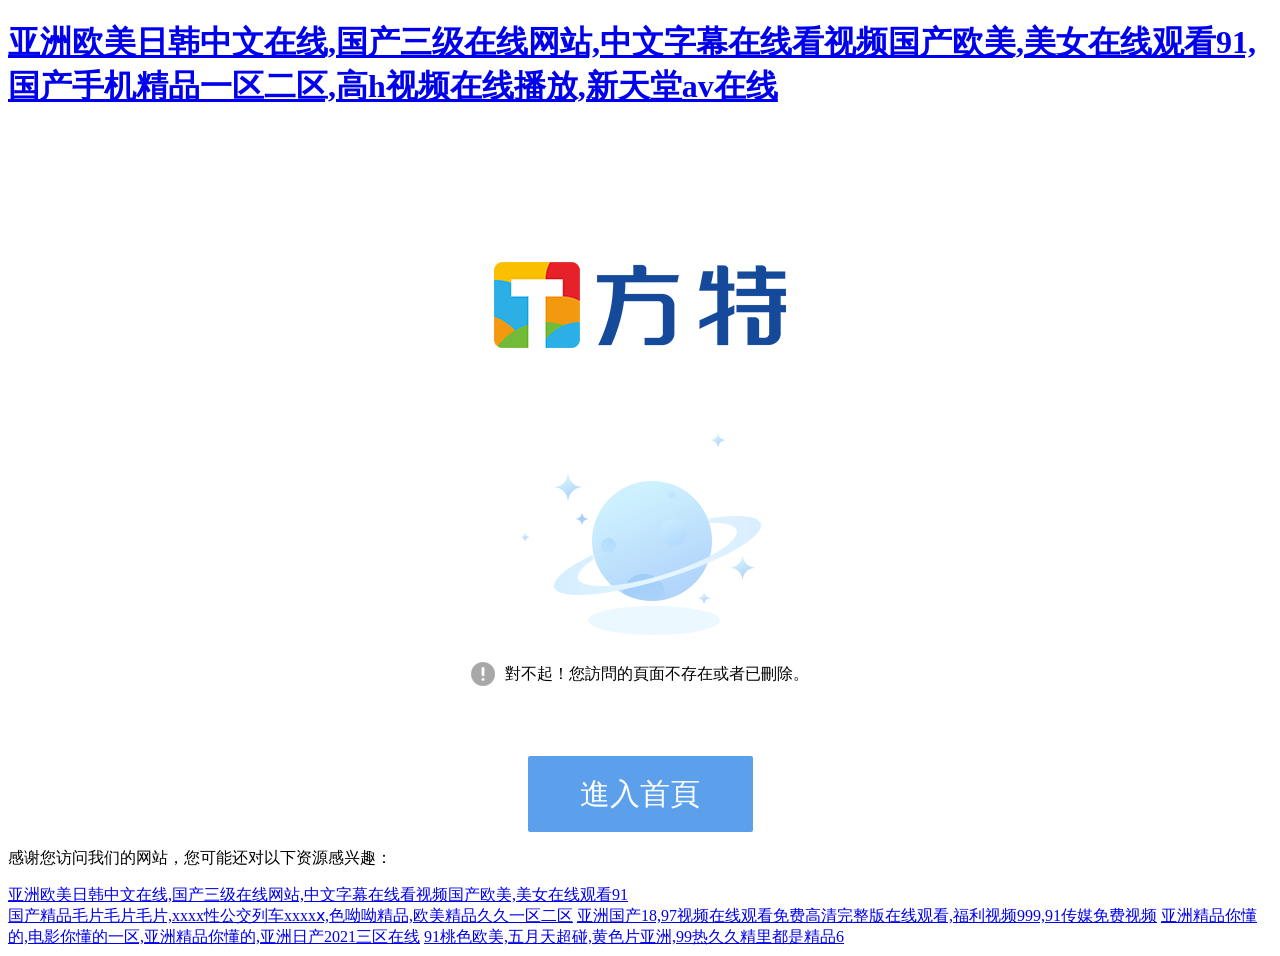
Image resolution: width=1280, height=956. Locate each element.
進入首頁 (640, 793)
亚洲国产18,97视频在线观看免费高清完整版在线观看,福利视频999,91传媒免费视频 (867, 915)
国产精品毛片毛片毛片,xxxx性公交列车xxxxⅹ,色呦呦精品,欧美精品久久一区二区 (290, 915)
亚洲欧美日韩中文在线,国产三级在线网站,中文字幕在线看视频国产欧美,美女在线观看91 (318, 894)
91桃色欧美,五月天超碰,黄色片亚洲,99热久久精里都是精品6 (634, 936)
